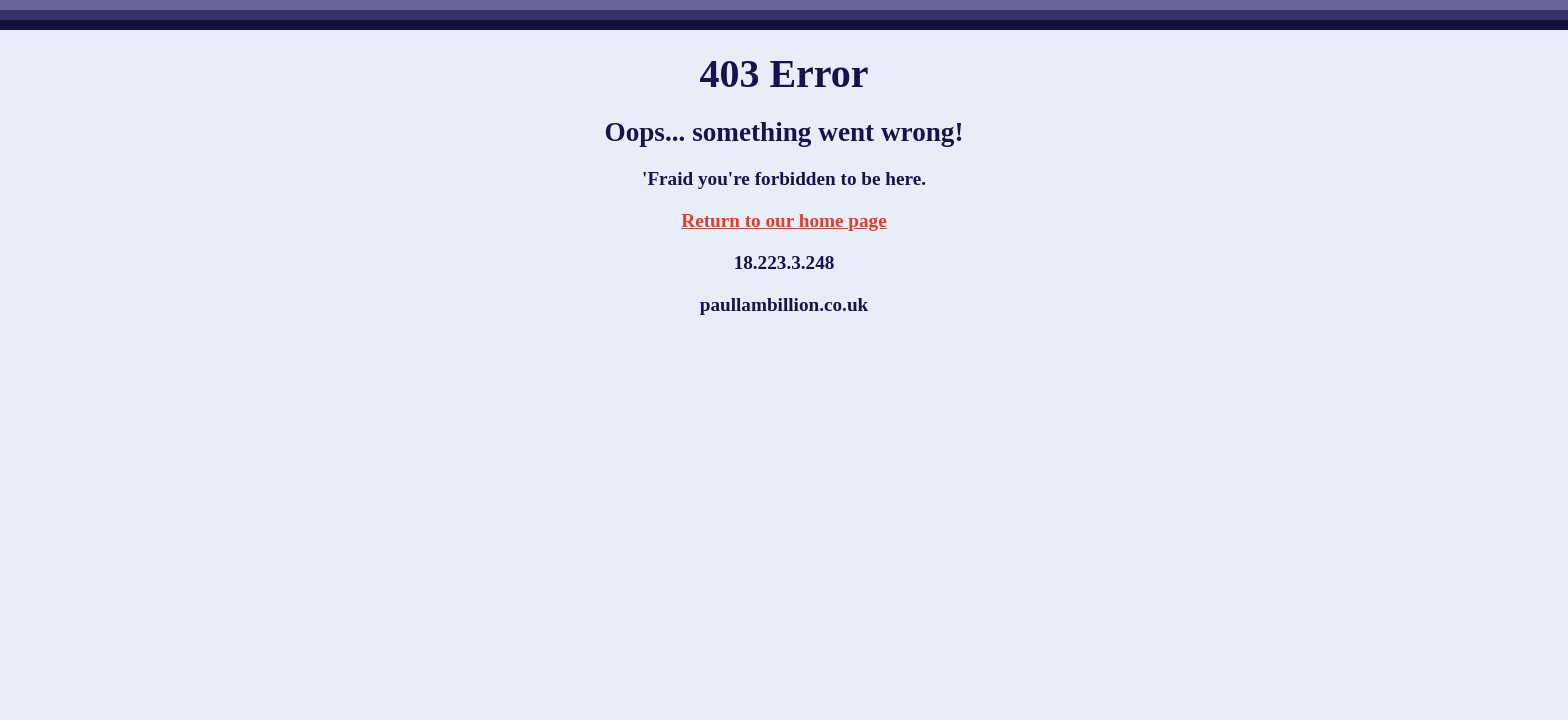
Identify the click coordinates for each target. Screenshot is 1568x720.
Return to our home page (783, 220)
